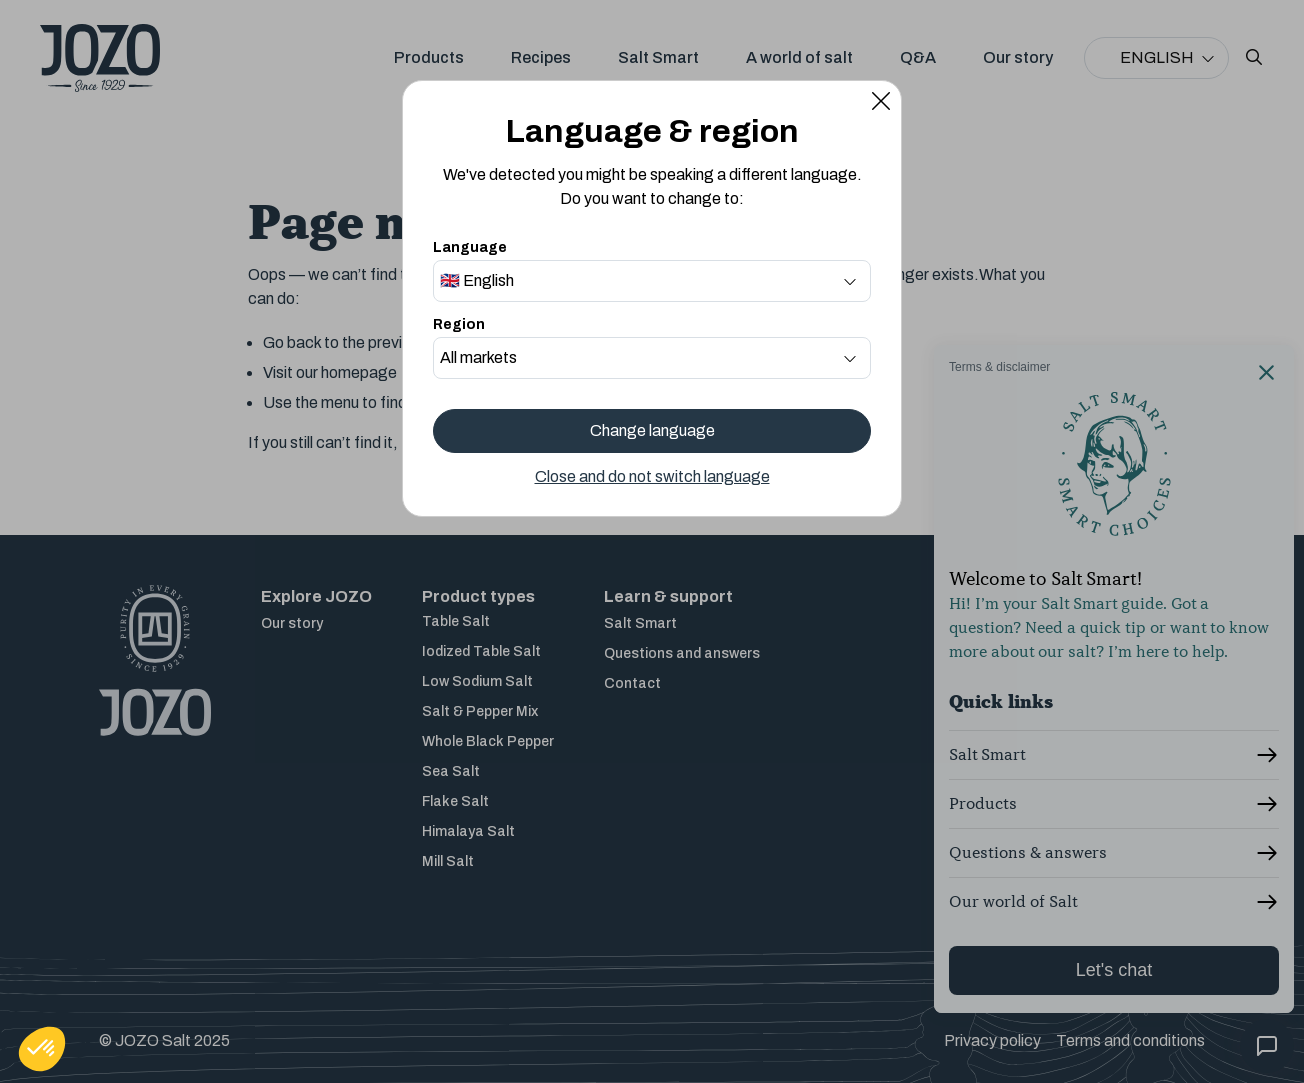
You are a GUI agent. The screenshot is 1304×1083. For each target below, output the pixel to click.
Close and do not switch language (652, 476)
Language (470, 247)
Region (459, 324)
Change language (652, 430)
